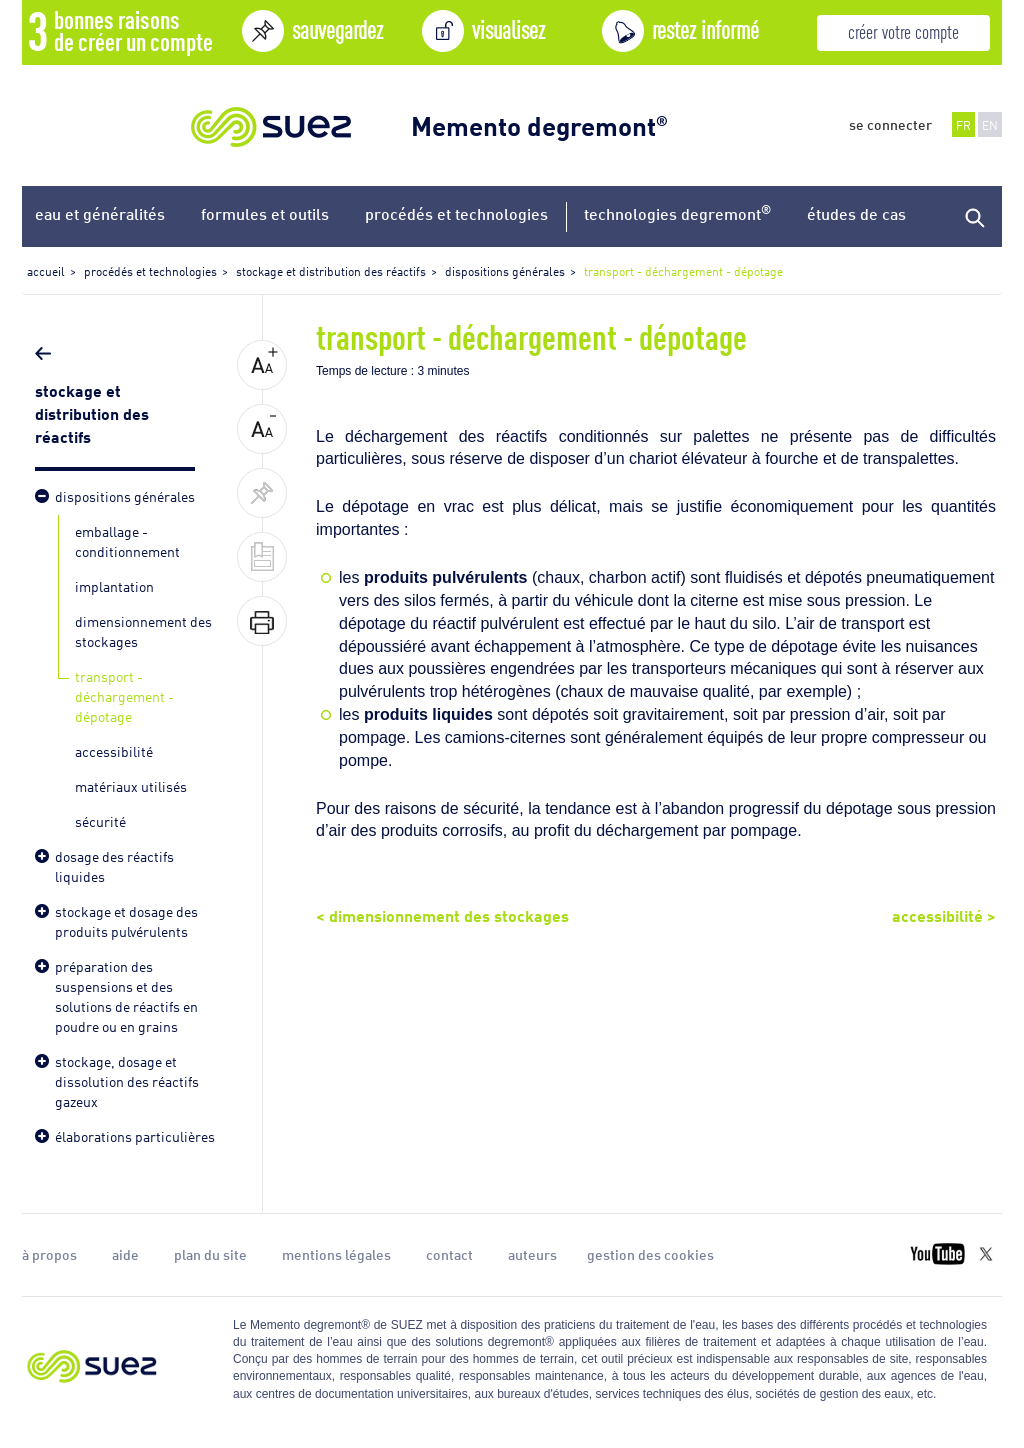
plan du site (210, 1254)
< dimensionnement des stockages (442, 914)
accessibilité (114, 750)
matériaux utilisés (131, 785)
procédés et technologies (456, 213)
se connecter (890, 124)
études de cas (856, 213)
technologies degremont (677, 212)
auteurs (532, 1254)
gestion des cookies (650, 1254)
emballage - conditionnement (127, 540)
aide (125, 1254)
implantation (114, 585)
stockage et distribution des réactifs (92, 412)
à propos (49, 1254)
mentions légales (336, 1254)
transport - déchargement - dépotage (124, 695)
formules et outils (265, 213)
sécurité (100, 820)
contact (449, 1254)
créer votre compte (903, 30)
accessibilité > (944, 914)
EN (990, 124)
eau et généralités (100, 213)
